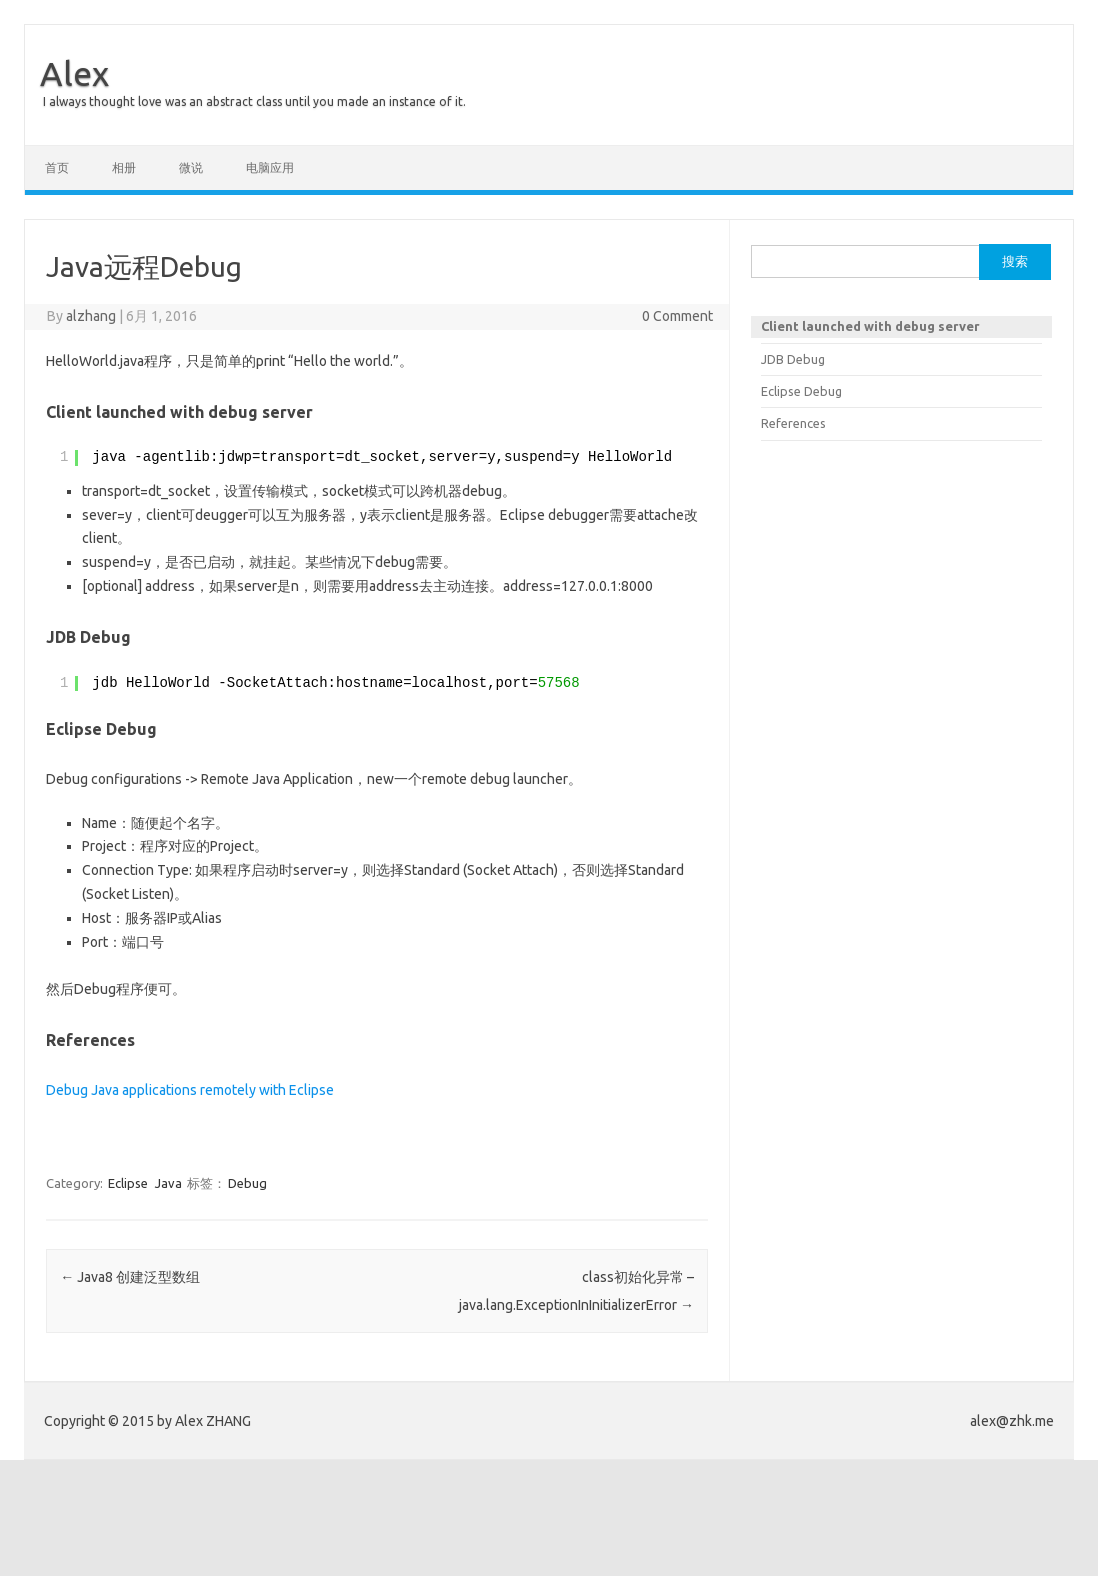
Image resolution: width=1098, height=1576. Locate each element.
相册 (124, 167)
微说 (191, 167)
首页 (57, 167)
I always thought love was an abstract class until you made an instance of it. (254, 101)
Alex (74, 73)
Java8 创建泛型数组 (130, 1277)
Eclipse (128, 1183)
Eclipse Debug (801, 391)
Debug (247, 1183)
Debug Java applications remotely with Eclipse (190, 1090)
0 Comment (677, 316)
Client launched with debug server (870, 326)
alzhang (91, 316)
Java (168, 1183)
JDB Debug (793, 359)
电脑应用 (270, 167)
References (793, 423)
